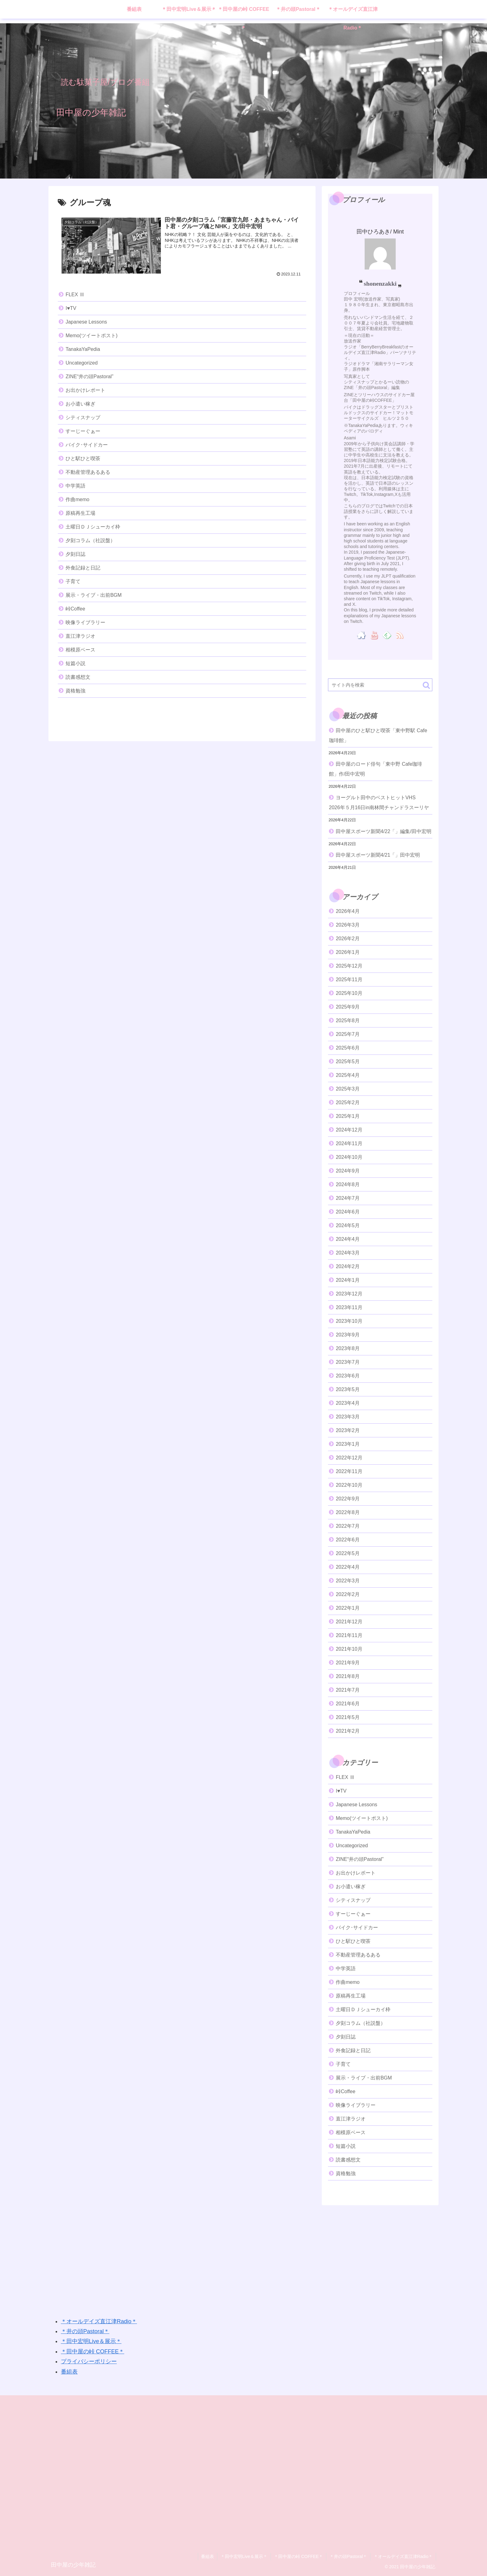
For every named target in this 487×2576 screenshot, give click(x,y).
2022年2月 (348, 1594)
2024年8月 (348, 1184)
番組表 (69, 2372)
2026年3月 (348, 924)
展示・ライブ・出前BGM (93, 595)
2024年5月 (348, 1225)
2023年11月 (349, 1307)
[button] (426, 685)
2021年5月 (348, 1717)
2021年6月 (348, 1703)
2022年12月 (349, 1457)
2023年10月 (349, 1321)
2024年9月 (348, 1170)
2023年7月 (348, 1362)
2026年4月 (348, 911)
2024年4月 (348, 1239)
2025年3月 (348, 1088)
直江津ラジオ (80, 636)
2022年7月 (348, 1526)
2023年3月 (348, 1416)
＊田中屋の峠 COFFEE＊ (92, 2351)
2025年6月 (348, 1047)
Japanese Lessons (86, 321)
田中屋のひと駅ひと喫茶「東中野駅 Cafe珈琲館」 (378, 735)
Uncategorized (82, 362)
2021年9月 (348, 1662)
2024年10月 (349, 1157)
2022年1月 (348, 1608)
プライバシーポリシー (89, 2361)
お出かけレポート (85, 390)
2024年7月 (348, 1198)
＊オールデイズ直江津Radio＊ (99, 2321)
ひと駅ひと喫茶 (83, 458)
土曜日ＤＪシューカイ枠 (93, 526)
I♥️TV (71, 308)
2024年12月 (349, 1129)
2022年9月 (348, 1498)
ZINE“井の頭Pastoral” (89, 376)
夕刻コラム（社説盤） (90, 540)
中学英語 (75, 485)
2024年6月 (348, 1211)
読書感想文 (78, 677)
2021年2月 (348, 1731)
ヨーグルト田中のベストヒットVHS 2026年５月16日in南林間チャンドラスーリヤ (379, 802)
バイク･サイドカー (87, 444)
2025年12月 (349, 965)
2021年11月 (349, 1635)
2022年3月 (348, 1580)
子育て (73, 581)
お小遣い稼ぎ (80, 403)
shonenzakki (380, 283)
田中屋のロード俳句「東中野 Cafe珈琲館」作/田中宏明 (375, 769)
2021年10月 (349, 1649)
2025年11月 (349, 979)
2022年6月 (348, 1539)
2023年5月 (348, 1389)
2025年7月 (348, 1034)
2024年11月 (349, 1143)
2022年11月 (349, 1471)
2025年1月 (348, 1116)
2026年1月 (348, 952)
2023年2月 (348, 1430)
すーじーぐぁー (83, 431)
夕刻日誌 (75, 554)
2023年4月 (348, 1403)
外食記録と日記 (83, 567)
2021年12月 (349, 1621)
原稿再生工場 (80, 513)
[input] (380, 684)
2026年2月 (348, 938)
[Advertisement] (234, 2254)
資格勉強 (75, 690)
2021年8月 (348, 1676)
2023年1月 (348, 1444)
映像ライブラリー (85, 622)
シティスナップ (83, 417)
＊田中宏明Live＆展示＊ (91, 2341)
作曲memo (77, 499)
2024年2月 (348, 1266)
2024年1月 (348, 1280)
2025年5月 (348, 1061)
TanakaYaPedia (83, 349)
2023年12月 (349, 1293)
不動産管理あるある (88, 472)
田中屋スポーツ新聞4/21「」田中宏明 (378, 855)
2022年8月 (348, 1512)
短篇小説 (75, 663)
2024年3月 (348, 1252)
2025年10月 (349, 993)
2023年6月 (348, 1375)
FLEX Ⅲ (75, 294)
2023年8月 (348, 1348)
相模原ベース (80, 649)
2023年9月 (348, 1334)
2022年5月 (348, 1553)
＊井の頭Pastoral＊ (85, 2331)
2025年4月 (348, 1075)
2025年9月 (348, 1006)
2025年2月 (348, 1102)
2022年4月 (348, 1567)
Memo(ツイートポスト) (91, 335)
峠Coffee (75, 608)
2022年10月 (349, 1485)
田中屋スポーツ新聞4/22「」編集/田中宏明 (383, 831)
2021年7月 (348, 1690)
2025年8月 (348, 1020)
